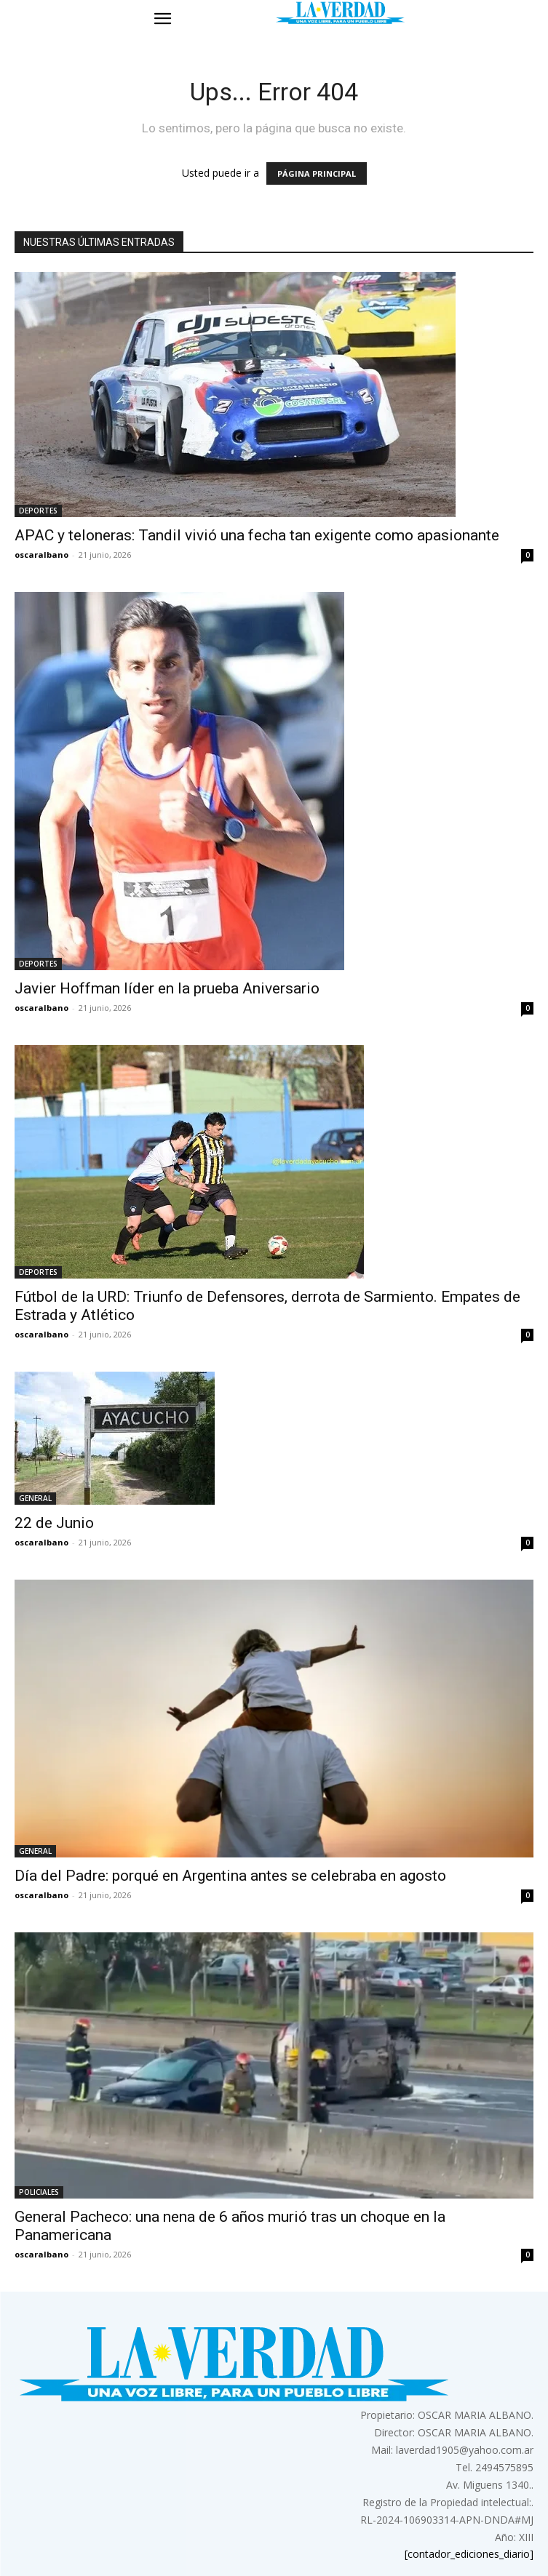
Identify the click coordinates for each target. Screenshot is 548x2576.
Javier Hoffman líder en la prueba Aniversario (167, 988)
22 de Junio (54, 1523)
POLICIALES (39, 2192)
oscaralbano (41, 554)
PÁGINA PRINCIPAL (316, 173)
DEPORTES (38, 510)
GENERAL (35, 1498)
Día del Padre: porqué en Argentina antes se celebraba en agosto (230, 1875)
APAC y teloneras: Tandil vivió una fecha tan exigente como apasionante (257, 535)
